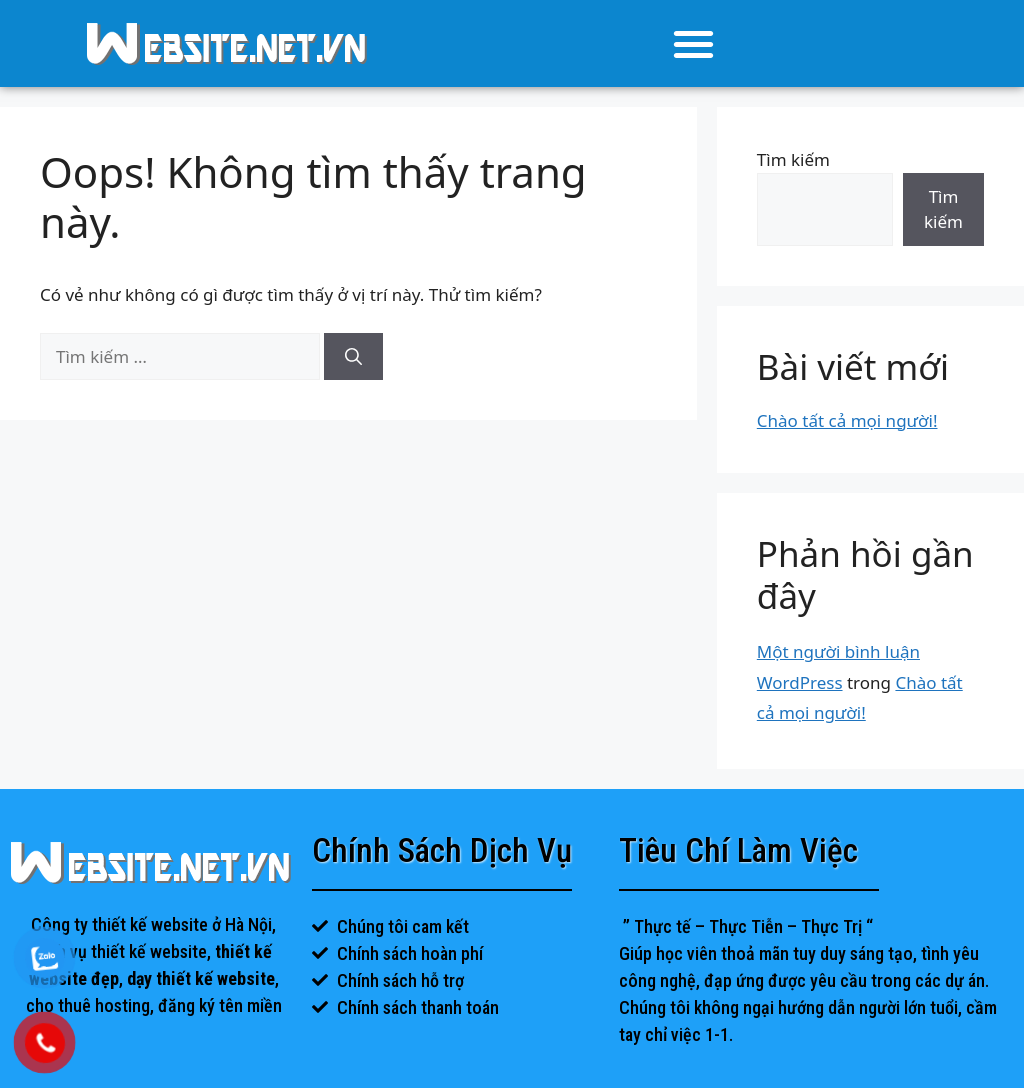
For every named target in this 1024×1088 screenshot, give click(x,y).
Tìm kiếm (793, 159)
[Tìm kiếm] (353, 357)
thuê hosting (104, 1005)
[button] (694, 43)
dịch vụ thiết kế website (121, 951)
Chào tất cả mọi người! (847, 420)
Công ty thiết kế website (119, 924)
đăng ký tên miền (220, 1005)
